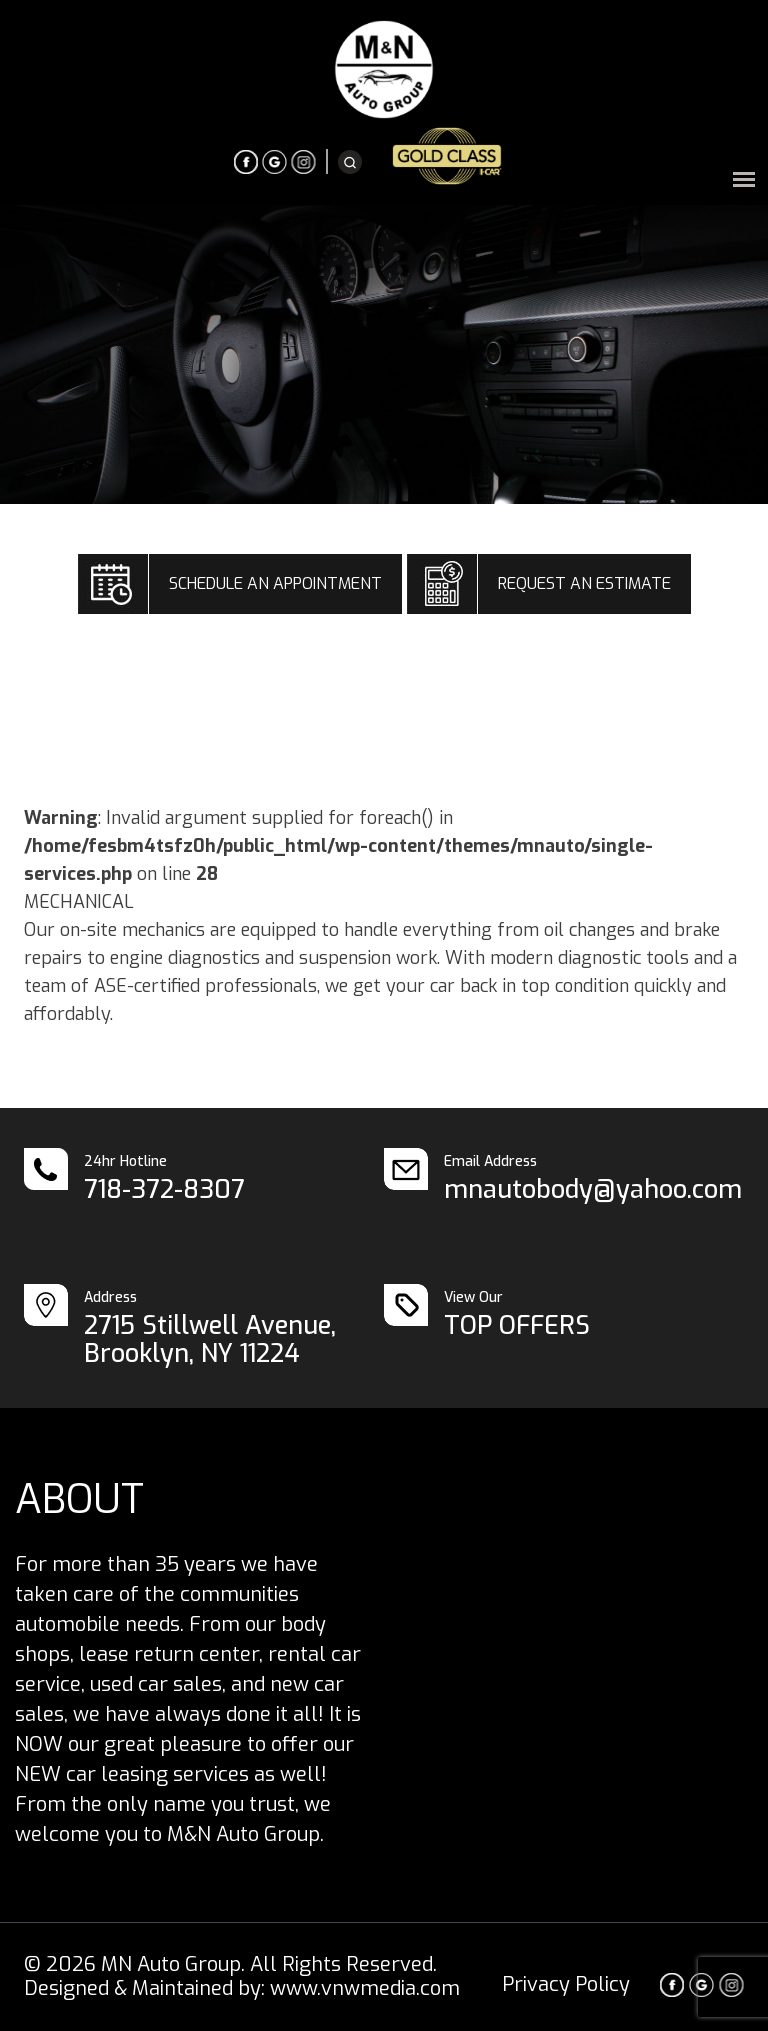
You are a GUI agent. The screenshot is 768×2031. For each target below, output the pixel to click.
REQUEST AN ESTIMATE (584, 583)
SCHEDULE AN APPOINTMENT (275, 583)
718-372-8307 (164, 1189)
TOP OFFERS (517, 1325)
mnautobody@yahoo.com (593, 1189)
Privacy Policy (566, 1984)
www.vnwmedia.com (365, 1988)
